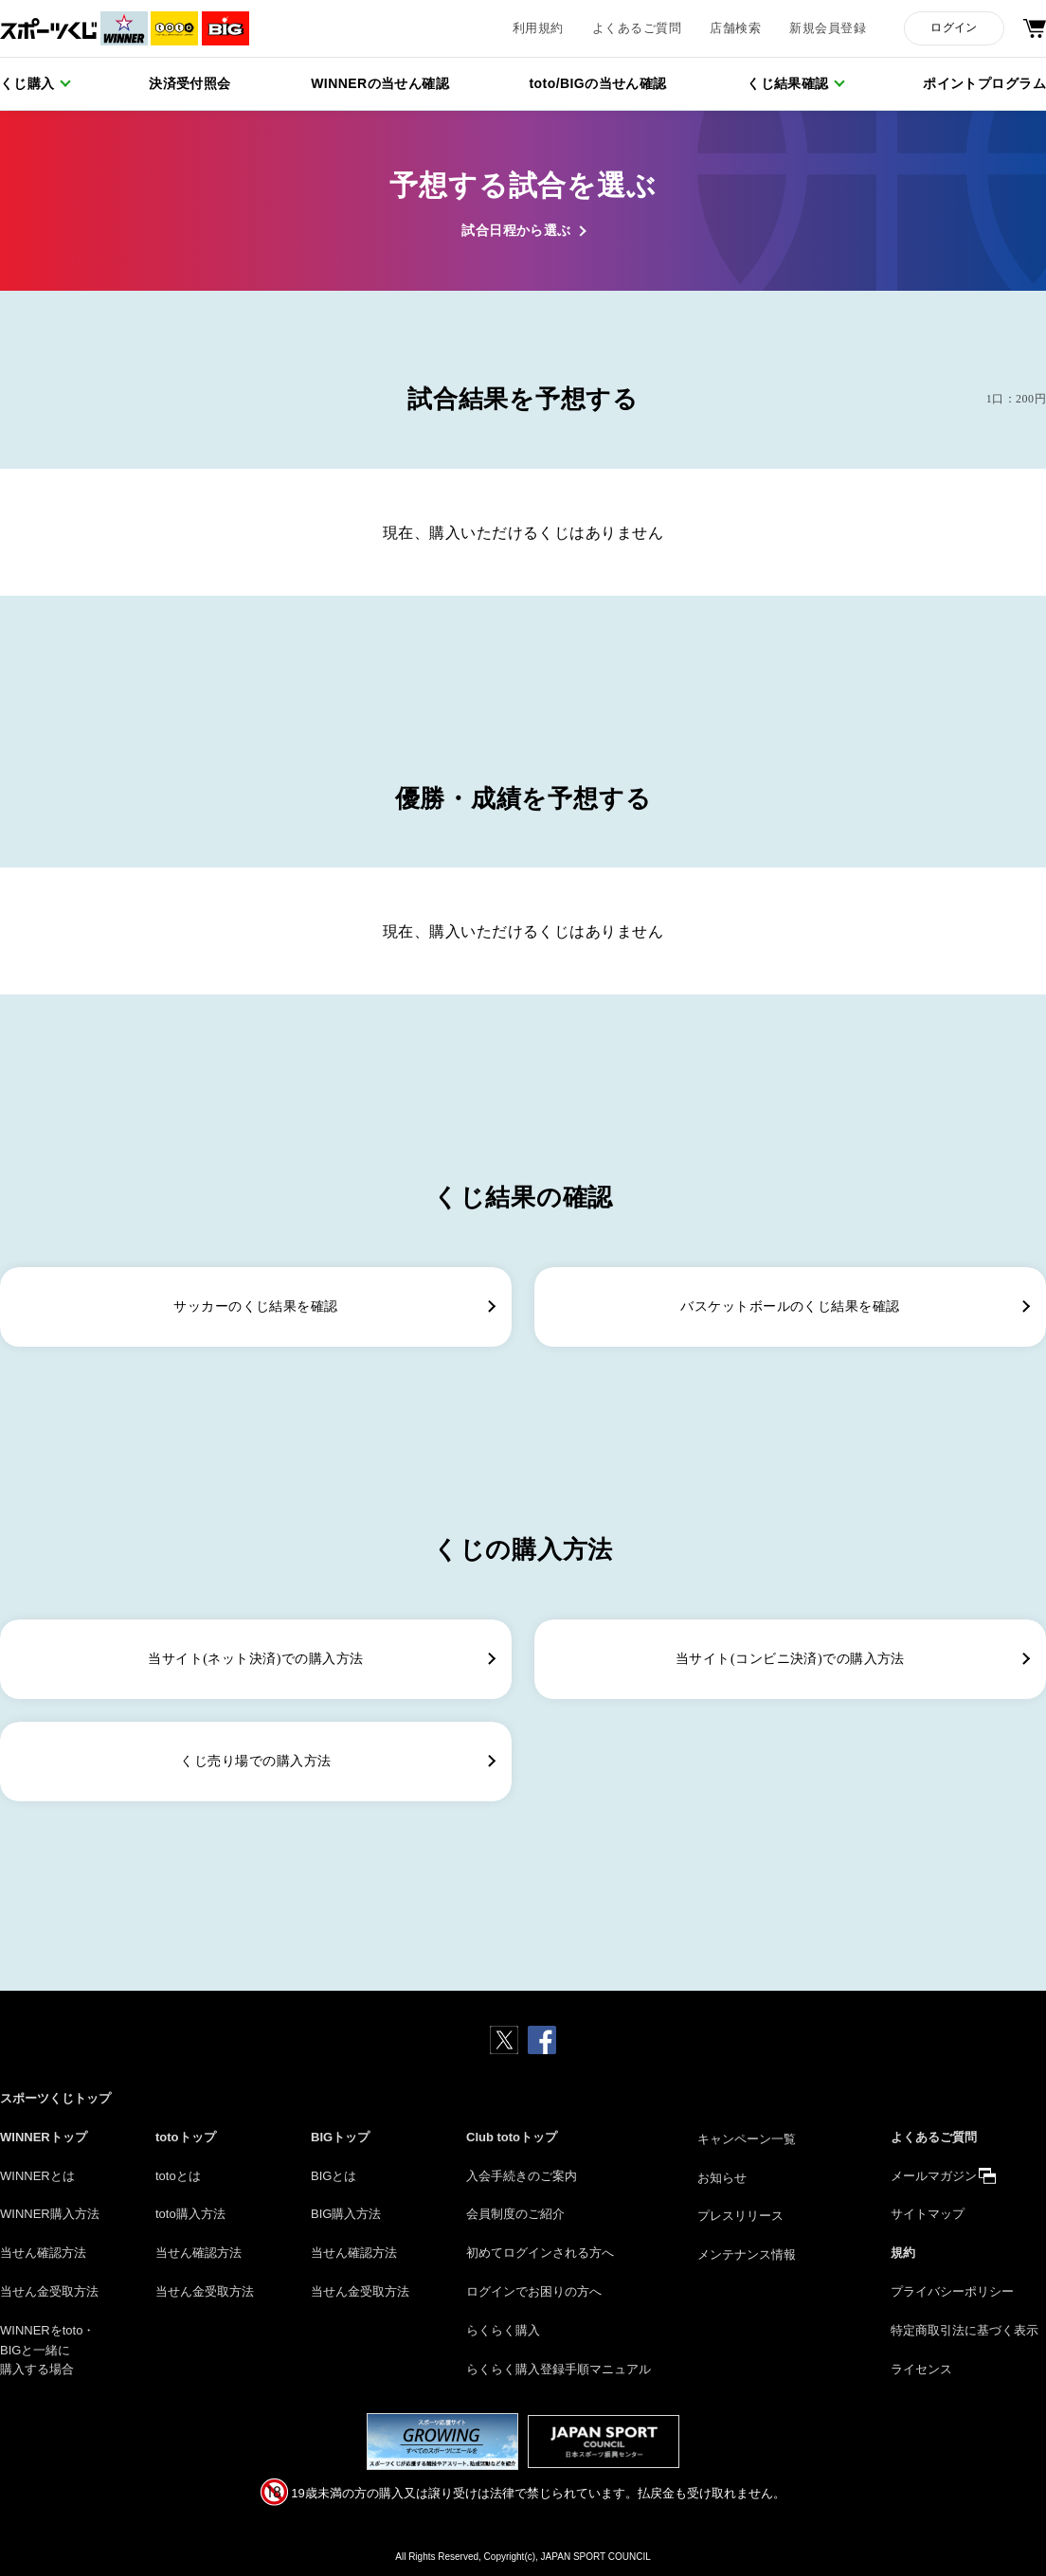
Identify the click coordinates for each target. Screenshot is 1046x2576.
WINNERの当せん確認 (380, 83)
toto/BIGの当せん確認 (598, 83)
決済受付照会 (190, 83)
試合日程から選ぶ (516, 231)
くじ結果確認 (788, 83)
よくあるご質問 (636, 28)
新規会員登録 (827, 28)
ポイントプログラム (984, 83)
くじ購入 (27, 83)
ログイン (953, 27)
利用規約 (538, 28)
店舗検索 (735, 28)
